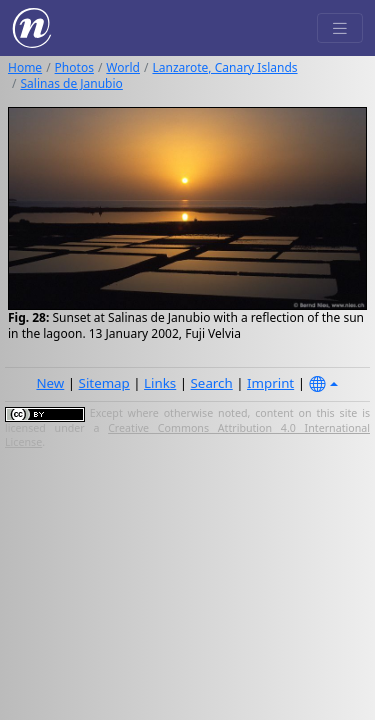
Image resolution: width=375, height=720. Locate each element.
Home (25, 67)
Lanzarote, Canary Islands (224, 67)
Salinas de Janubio (71, 83)
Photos (74, 67)
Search (212, 383)
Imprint (270, 383)
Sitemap (104, 383)
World (123, 67)
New (50, 383)
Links (160, 383)
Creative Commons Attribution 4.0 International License (187, 435)
